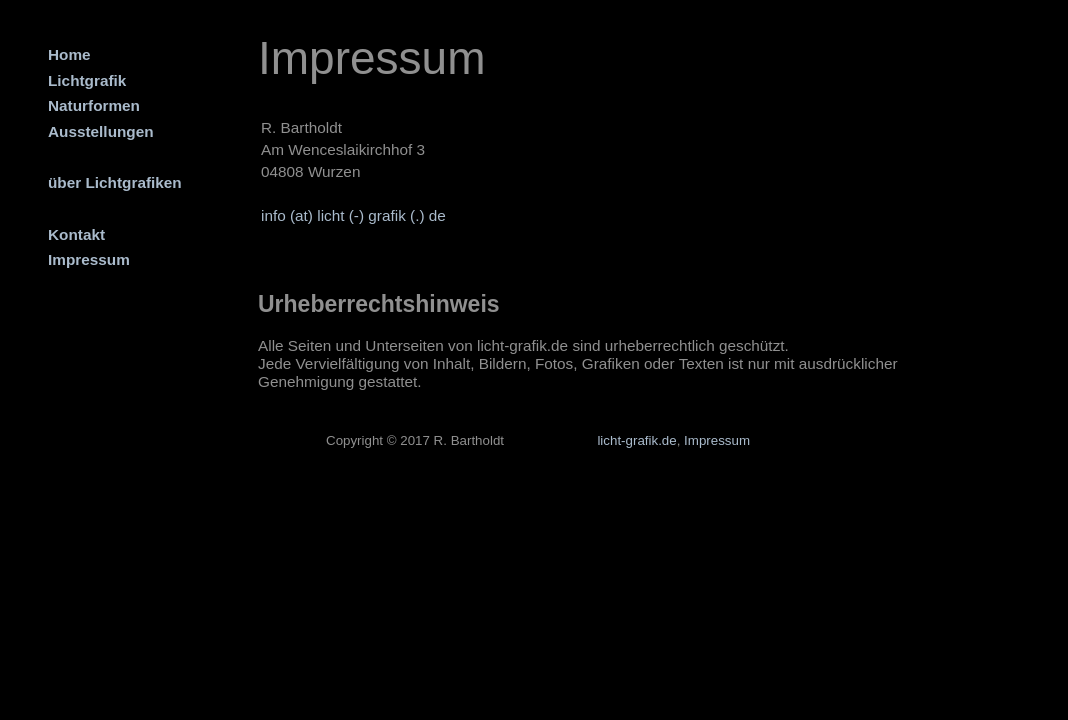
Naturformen (94, 105)
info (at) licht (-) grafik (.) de (353, 215)
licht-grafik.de (636, 440)
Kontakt (76, 234)
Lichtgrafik (87, 80)
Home (69, 54)
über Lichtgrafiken (115, 182)
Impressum (89, 259)
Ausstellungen (101, 131)
